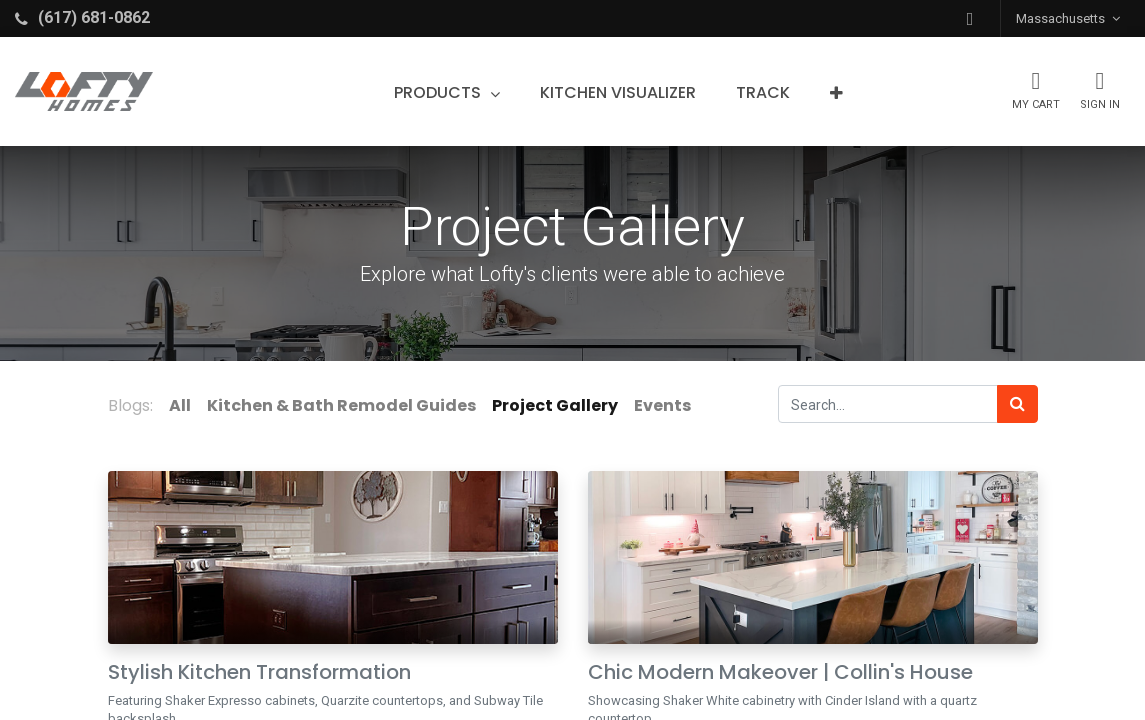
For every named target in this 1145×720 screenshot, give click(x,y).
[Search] (1017, 404)
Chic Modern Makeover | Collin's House (780, 672)
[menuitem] (618, 93)
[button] (970, 18)
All (180, 405)
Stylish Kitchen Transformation (259, 672)
